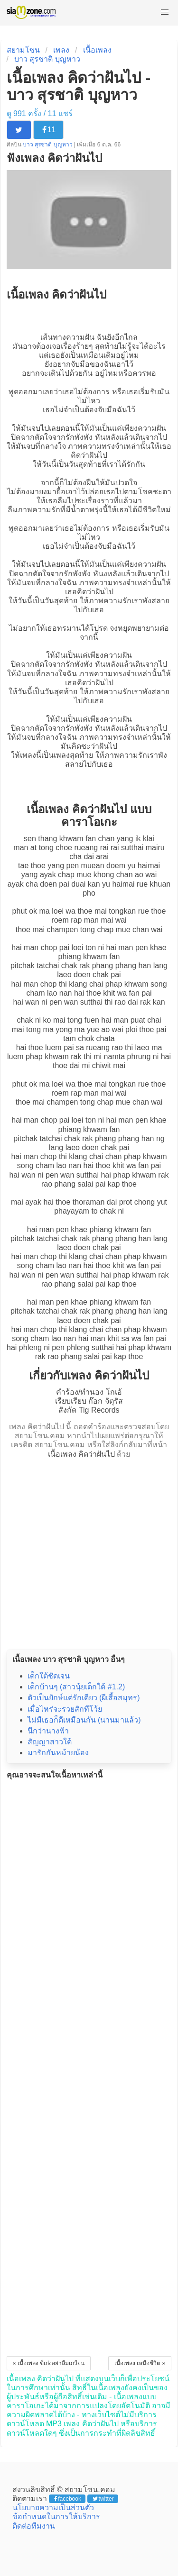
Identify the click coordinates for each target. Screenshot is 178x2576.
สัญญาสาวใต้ (50, 1742)
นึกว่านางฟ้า (48, 1731)
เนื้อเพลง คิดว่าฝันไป (81, 1454)
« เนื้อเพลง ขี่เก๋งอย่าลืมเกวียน (48, 2363)
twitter (103, 2498)
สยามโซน (23, 50)
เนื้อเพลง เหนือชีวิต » (139, 2363)
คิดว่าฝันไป (89, 455)
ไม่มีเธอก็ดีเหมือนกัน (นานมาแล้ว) (84, 1720)
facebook (67, 2498)
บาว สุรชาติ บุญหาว (47, 59)
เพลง (61, 50)
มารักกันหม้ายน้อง (58, 1753)
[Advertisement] (89, 1551)
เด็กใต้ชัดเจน (49, 1676)
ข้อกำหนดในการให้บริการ (56, 2517)
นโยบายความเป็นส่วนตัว (53, 2507)
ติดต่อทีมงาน (33, 2526)
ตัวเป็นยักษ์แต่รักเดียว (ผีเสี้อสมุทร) (84, 1698)
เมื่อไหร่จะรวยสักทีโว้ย (65, 1709)
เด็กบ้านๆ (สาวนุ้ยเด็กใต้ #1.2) (76, 1687)
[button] (164, 12)
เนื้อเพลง (97, 50)
